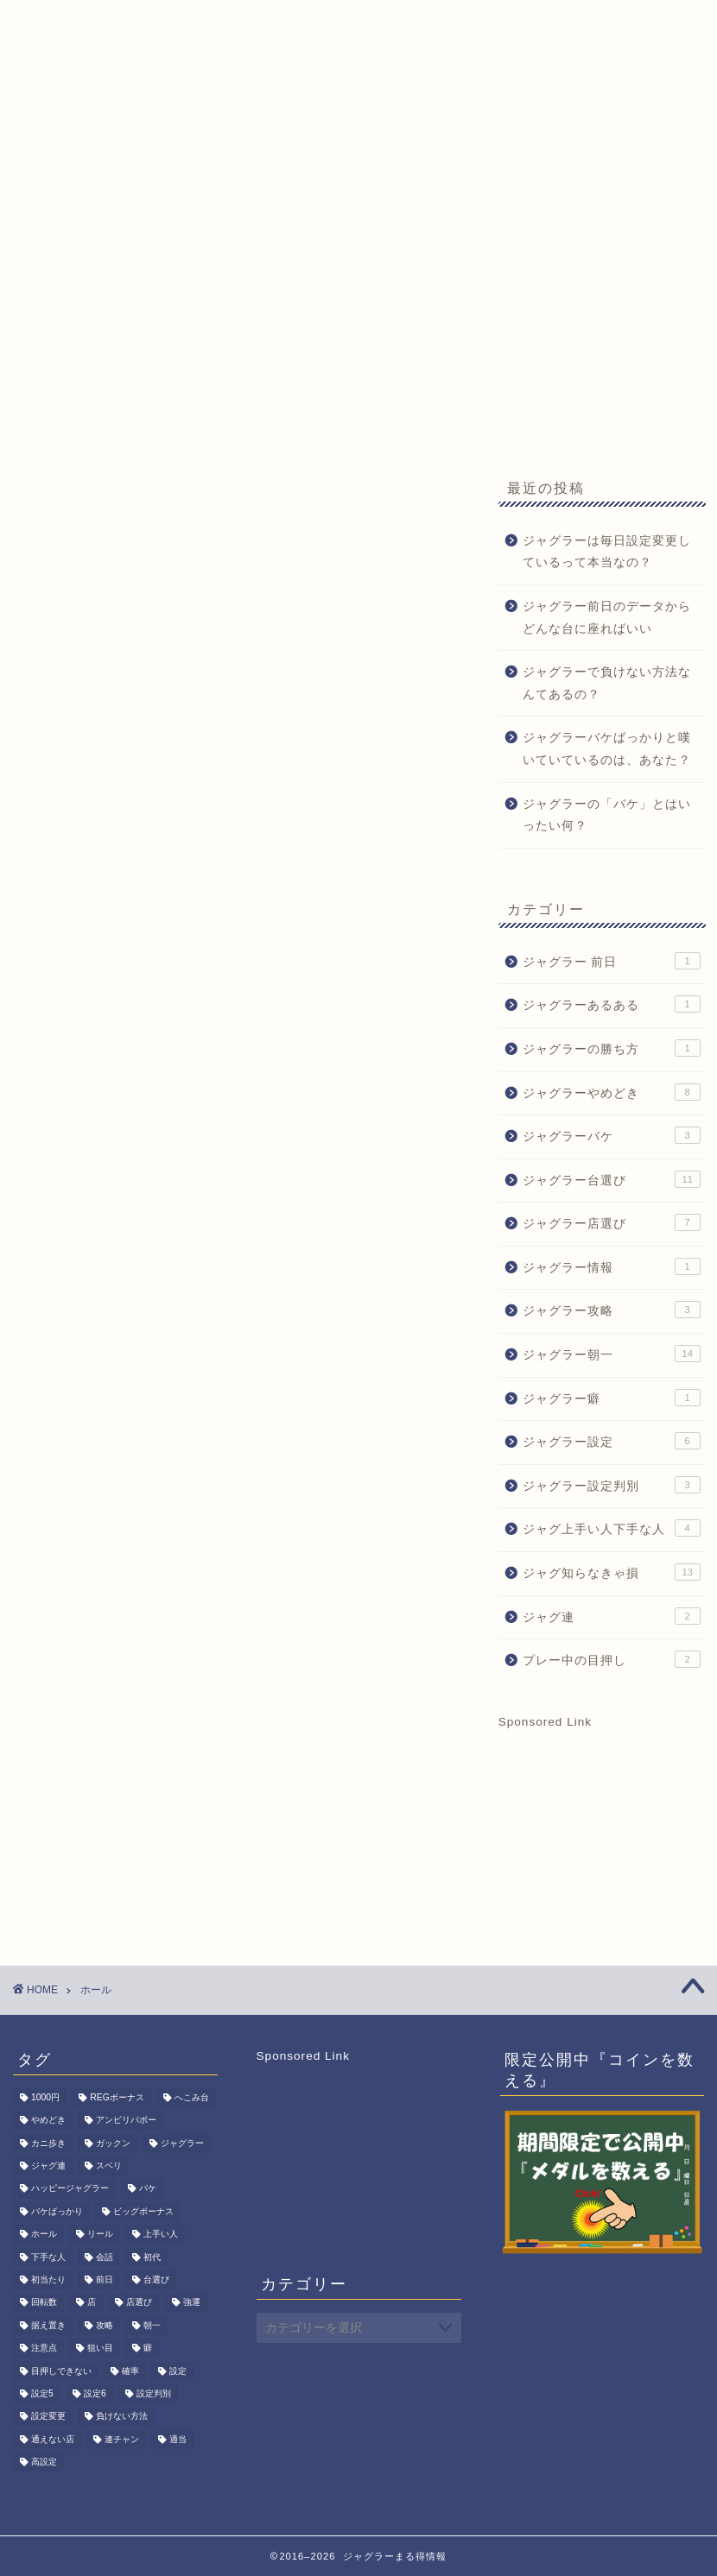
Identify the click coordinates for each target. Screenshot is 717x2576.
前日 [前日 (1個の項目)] (104, 2279)
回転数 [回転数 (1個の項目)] (44, 2303)
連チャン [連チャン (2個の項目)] (122, 2439)
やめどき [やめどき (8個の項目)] (48, 2120)
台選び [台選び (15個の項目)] (156, 2279)
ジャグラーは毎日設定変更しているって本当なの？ (607, 552)
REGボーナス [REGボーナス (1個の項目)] (117, 2097)
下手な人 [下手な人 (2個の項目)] (48, 2257)
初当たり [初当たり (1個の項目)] (48, 2279)
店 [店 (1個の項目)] (91, 2303)
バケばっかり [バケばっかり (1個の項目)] (57, 2211)
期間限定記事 (405, 138)
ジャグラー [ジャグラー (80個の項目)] (182, 2143)
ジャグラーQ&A (276, 138)
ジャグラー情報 (612, 1266)
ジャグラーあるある (612, 1004)
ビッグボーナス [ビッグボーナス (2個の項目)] (143, 2211)
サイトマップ (78, 173)
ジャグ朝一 (154, 138)
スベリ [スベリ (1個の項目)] (109, 2165)
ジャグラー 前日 (612, 960)
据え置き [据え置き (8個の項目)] (48, 2325)
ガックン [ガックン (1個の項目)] (113, 2143)
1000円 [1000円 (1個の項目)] (45, 2097)
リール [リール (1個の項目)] (100, 2234)
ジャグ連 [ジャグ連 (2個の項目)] (48, 2165)
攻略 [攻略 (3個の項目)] (104, 2325)
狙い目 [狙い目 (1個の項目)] (100, 2348)
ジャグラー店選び (612, 1222)
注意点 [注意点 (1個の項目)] (44, 2348)
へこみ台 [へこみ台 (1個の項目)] (191, 2097)
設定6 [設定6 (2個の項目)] (95, 2393)
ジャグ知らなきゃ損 (612, 1572)
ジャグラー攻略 (612, 1309)
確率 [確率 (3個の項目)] (130, 2371)
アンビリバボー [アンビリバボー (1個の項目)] (126, 2120)
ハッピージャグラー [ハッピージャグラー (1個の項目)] (70, 2189)
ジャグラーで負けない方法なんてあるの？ (607, 683)
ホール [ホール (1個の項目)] (44, 2234)
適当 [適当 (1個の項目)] (178, 2439)
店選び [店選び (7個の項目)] (139, 2303)
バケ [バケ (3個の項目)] (147, 2189)
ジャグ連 (612, 1616)
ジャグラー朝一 (612, 1353)
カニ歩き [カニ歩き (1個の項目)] (48, 2143)
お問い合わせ (526, 138)
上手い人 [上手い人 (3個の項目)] (160, 2234)
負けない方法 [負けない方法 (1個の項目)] (122, 2416)
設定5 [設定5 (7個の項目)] (42, 2393)
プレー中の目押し (612, 1659)
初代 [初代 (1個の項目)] (152, 2257)
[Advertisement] (358, 324)
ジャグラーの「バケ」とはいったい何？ (607, 815)
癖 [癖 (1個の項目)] (147, 2348)
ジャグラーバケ (612, 1135)
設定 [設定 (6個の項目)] (178, 2371)
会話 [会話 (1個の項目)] (104, 2257)
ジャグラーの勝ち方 (612, 1048)
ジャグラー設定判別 (612, 1484)
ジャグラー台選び (612, 1179)
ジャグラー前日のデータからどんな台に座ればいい (607, 617)
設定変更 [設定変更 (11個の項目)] (48, 2416)
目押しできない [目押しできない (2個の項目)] (61, 2371)
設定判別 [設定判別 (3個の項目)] (153, 2393)
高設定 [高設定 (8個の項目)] (44, 2461)
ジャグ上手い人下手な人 (612, 1528)
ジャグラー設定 (612, 1440)
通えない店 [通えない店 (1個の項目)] (52, 2439)
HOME (59, 138)
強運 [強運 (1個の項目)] (191, 2303)
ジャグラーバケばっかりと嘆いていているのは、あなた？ (607, 749)
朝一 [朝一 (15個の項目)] (152, 2325)
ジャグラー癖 (612, 1397)
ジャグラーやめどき (612, 1092)
